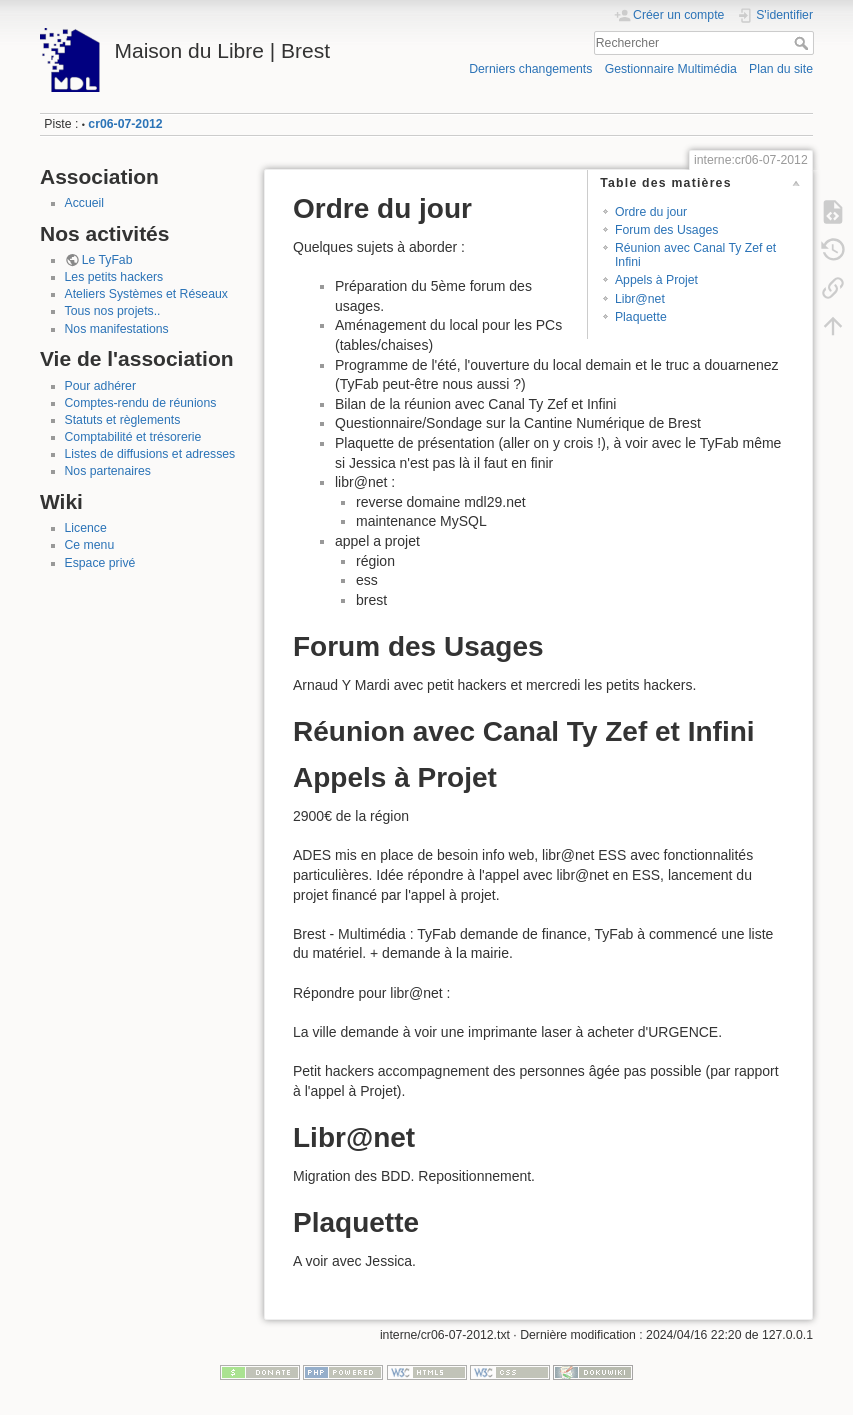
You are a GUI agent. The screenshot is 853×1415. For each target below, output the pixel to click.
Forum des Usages (667, 230)
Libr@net (640, 299)
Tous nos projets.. (113, 311)
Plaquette (641, 317)
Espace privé (100, 563)
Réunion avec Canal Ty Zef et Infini (695, 254)
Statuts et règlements (123, 420)
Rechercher (803, 43)
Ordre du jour (651, 212)
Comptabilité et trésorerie (133, 437)
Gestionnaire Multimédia (671, 69)
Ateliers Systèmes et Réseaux (146, 294)
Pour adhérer (101, 386)
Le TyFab (107, 260)
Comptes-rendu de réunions (141, 403)
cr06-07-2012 (125, 124)
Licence (86, 528)
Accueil (85, 203)
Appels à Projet (656, 280)
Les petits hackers (114, 277)
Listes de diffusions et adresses (150, 454)
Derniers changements (530, 69)
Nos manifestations (117, 329)
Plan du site (781, 69)
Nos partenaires (108, 471)
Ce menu (90, 545)
